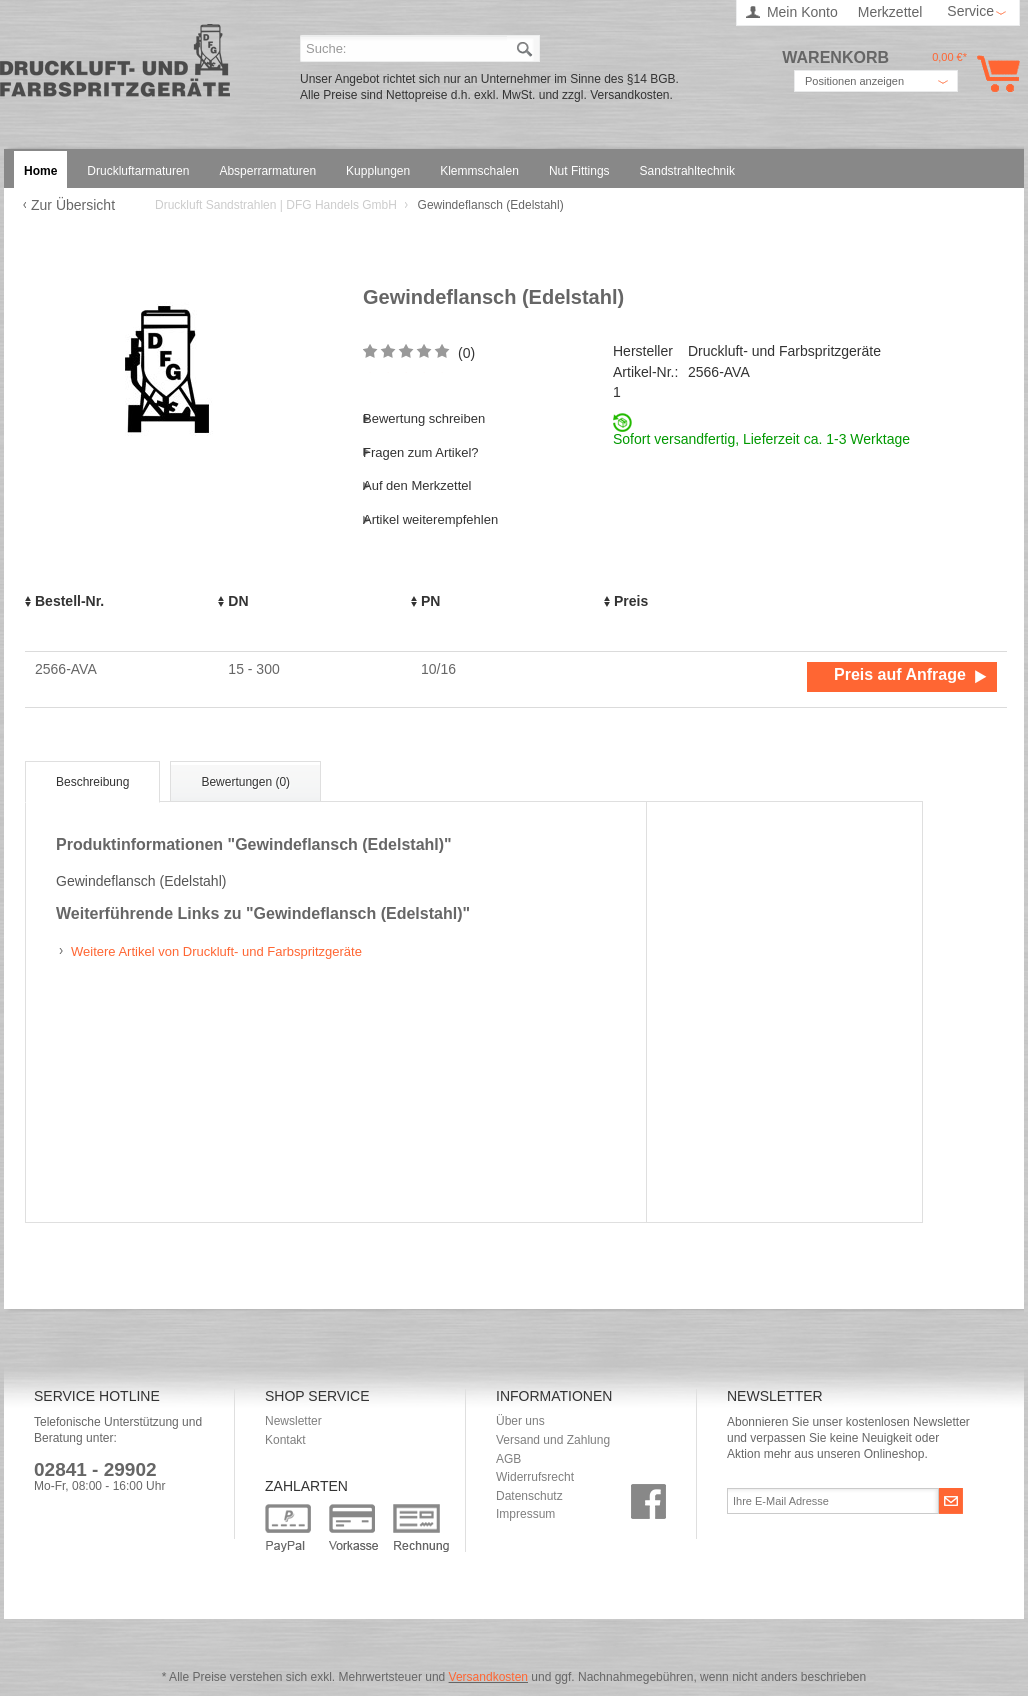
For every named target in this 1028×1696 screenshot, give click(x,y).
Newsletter (293, 1421)
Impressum (525, 1514)
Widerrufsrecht (535, 1477)
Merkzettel (890, 12)
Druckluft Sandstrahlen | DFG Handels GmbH (115, 66)
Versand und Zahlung (553, 1440)
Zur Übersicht (73, 205)
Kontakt (285, 1440)
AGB (508, 1459)
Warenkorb (994, 73)
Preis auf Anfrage (900, 674)
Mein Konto (802, 12)
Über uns (520, 1421)
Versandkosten (488, 1677)
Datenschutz (529, 1496)
